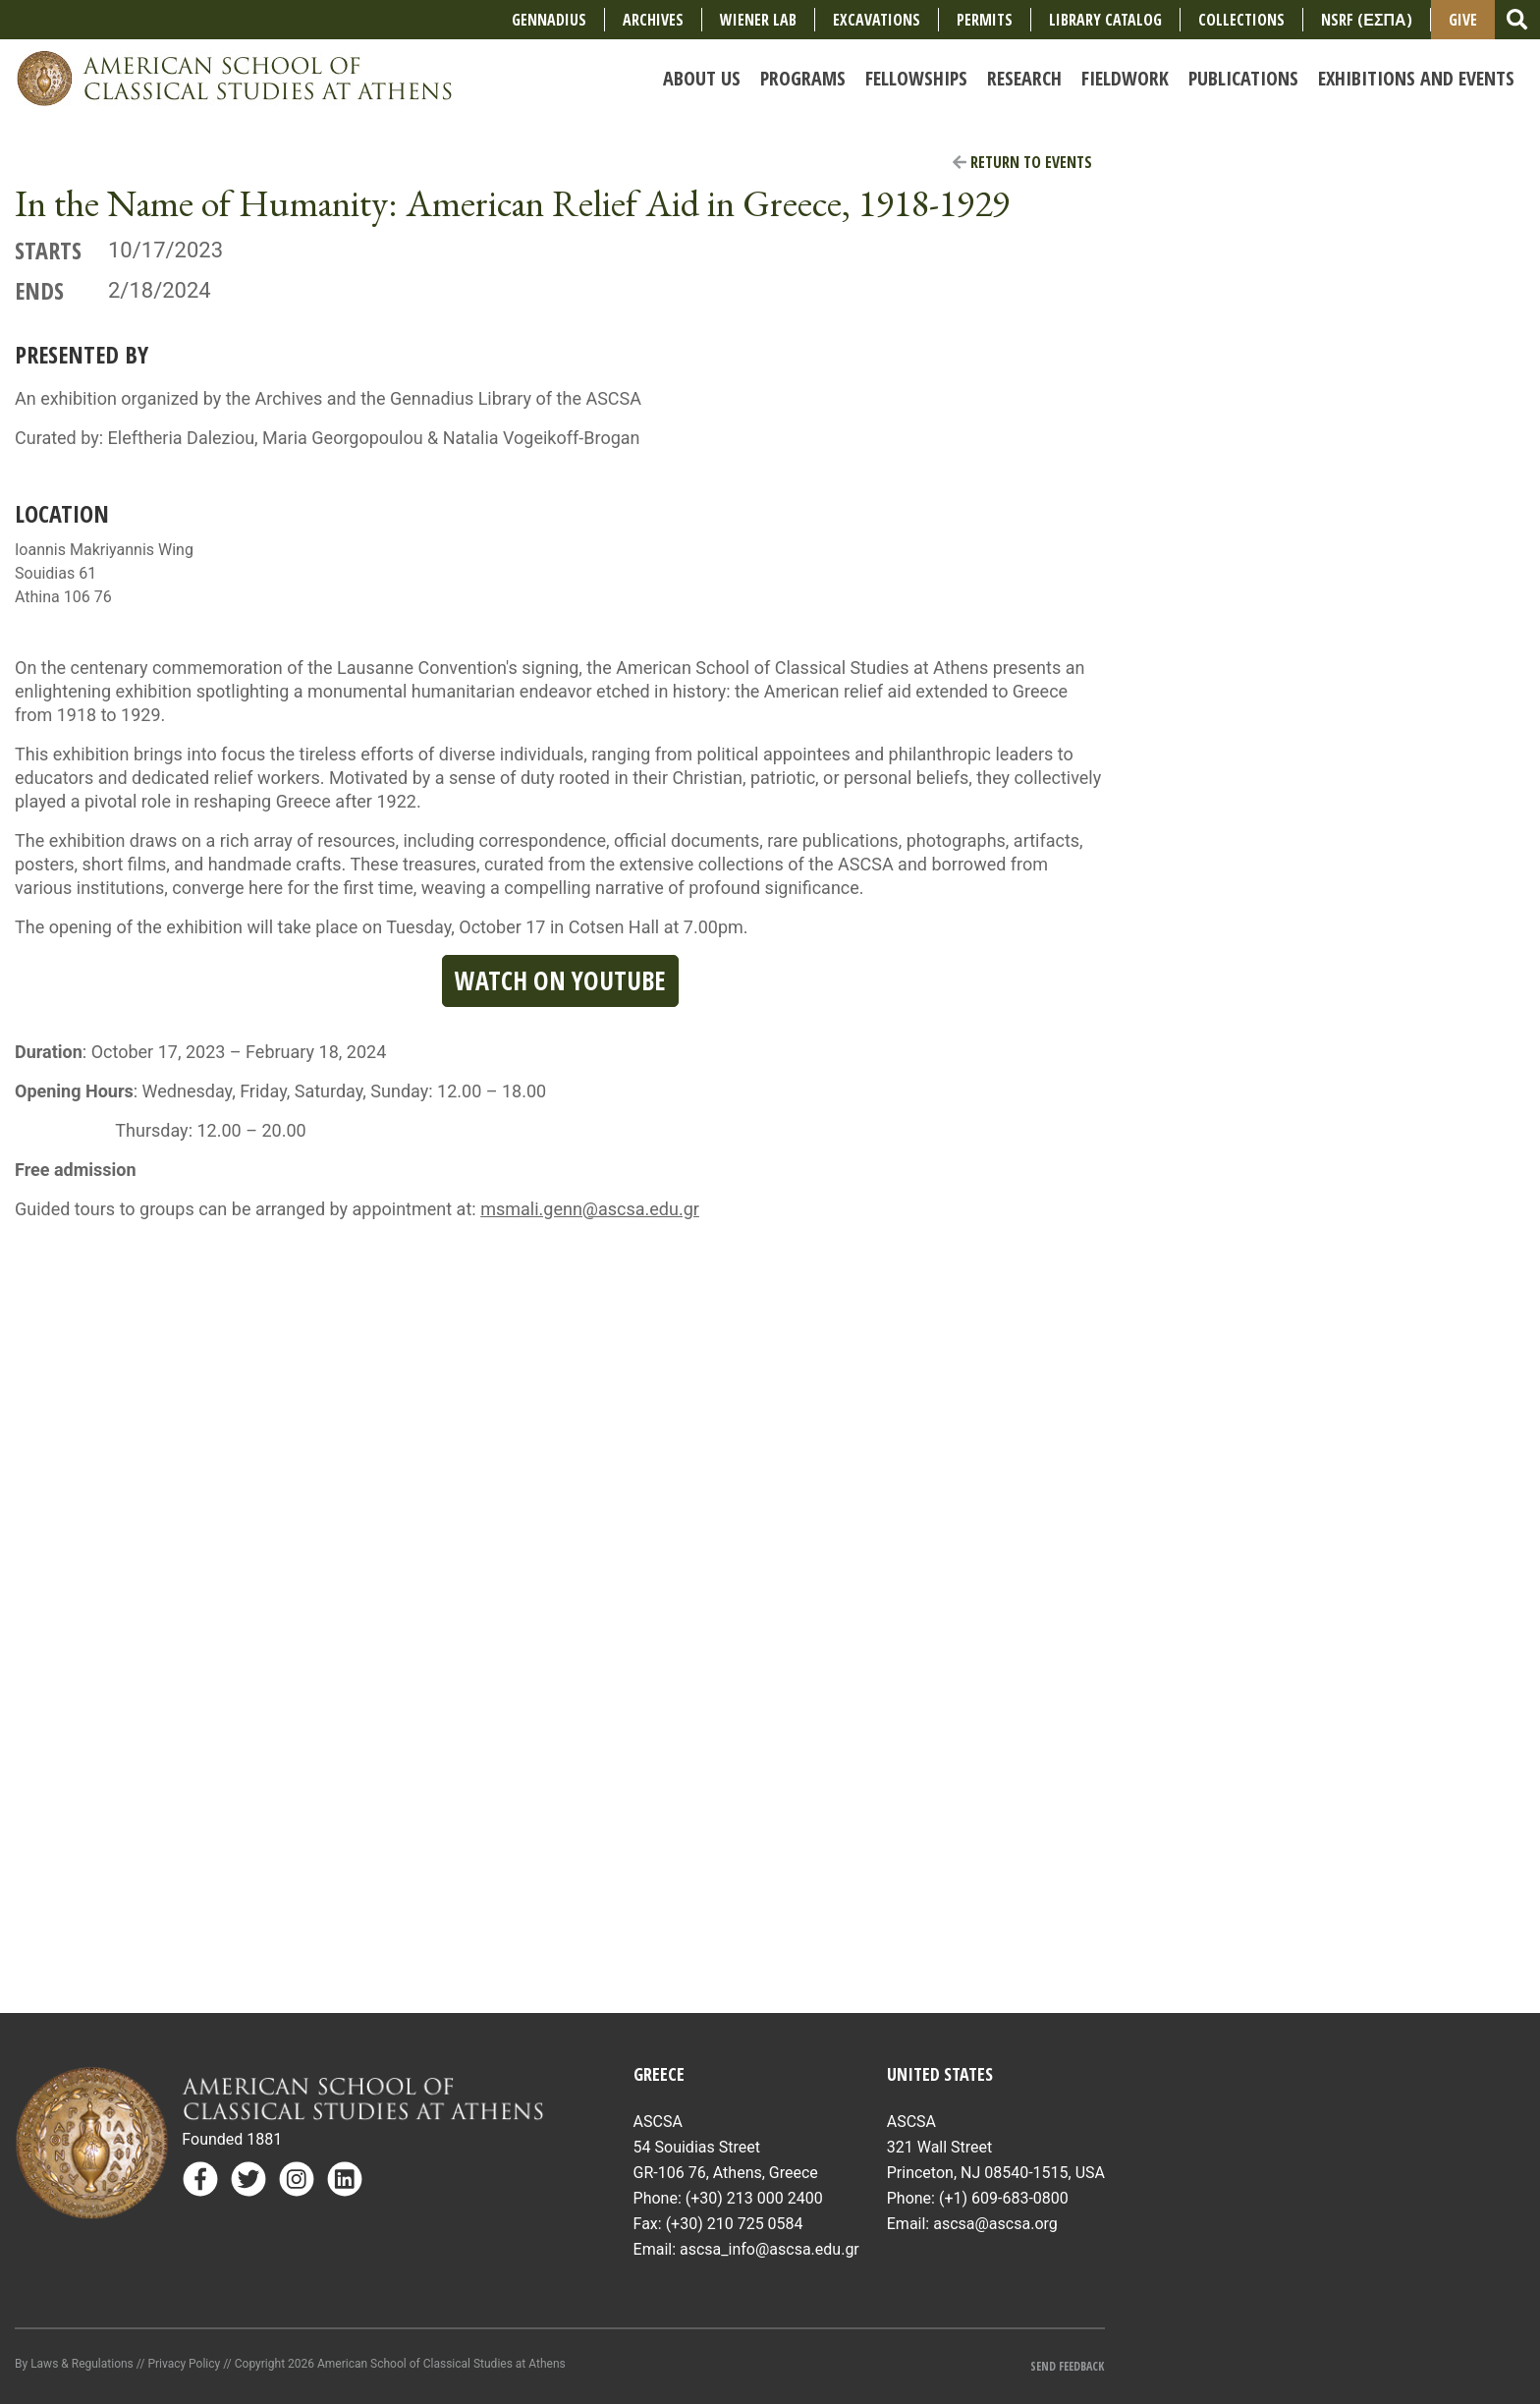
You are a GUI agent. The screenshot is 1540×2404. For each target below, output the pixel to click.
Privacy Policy (183, 2364)
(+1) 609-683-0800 (1004, 2198)
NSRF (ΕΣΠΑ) (1366, 19)
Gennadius (549, 19)
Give (1463, 19)
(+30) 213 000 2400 (754, 2198)
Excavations (876, 19)
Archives (653, 19)
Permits (985, 19)
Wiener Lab (758, 19)
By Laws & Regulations (74, 2364)
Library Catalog (1105, 19)
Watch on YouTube (560, 980)
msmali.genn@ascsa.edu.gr (589, 1209)
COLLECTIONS (1241, 19)
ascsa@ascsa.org (995, 2223)
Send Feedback (1067, 2366)
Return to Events (1022, 162)
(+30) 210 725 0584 (734, 2223)
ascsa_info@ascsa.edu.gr (769, 2249)
